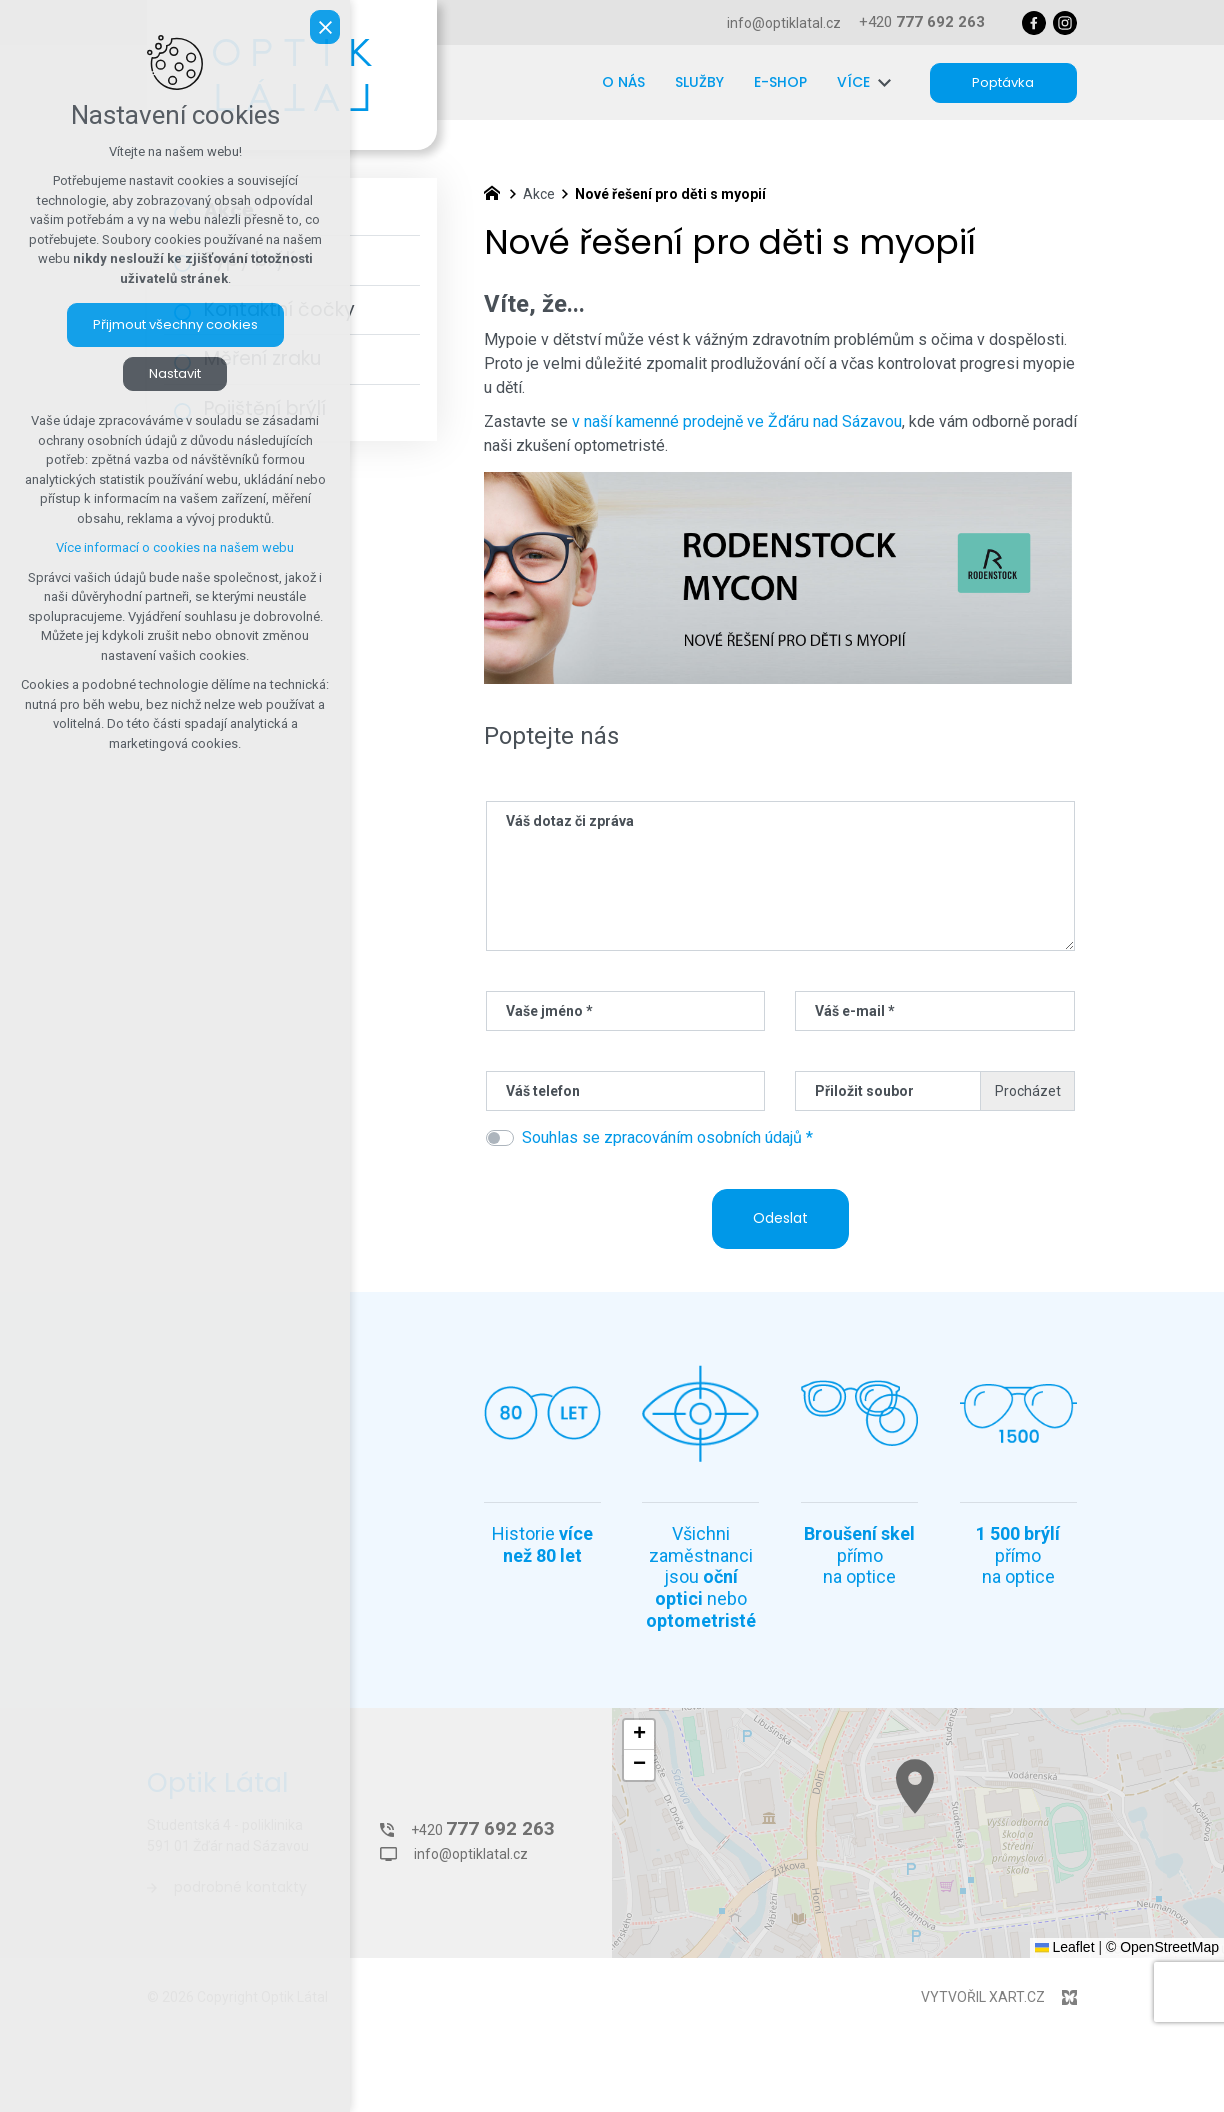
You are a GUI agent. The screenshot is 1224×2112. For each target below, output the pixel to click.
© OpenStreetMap (1162, 1947)
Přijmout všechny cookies (175, 324)
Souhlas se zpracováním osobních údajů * (667, 1137)
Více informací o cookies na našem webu (175, 547)
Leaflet (1065, 1947)
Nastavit (175, 373)
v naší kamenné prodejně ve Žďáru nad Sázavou (737, 421)
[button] (998, 1823)
